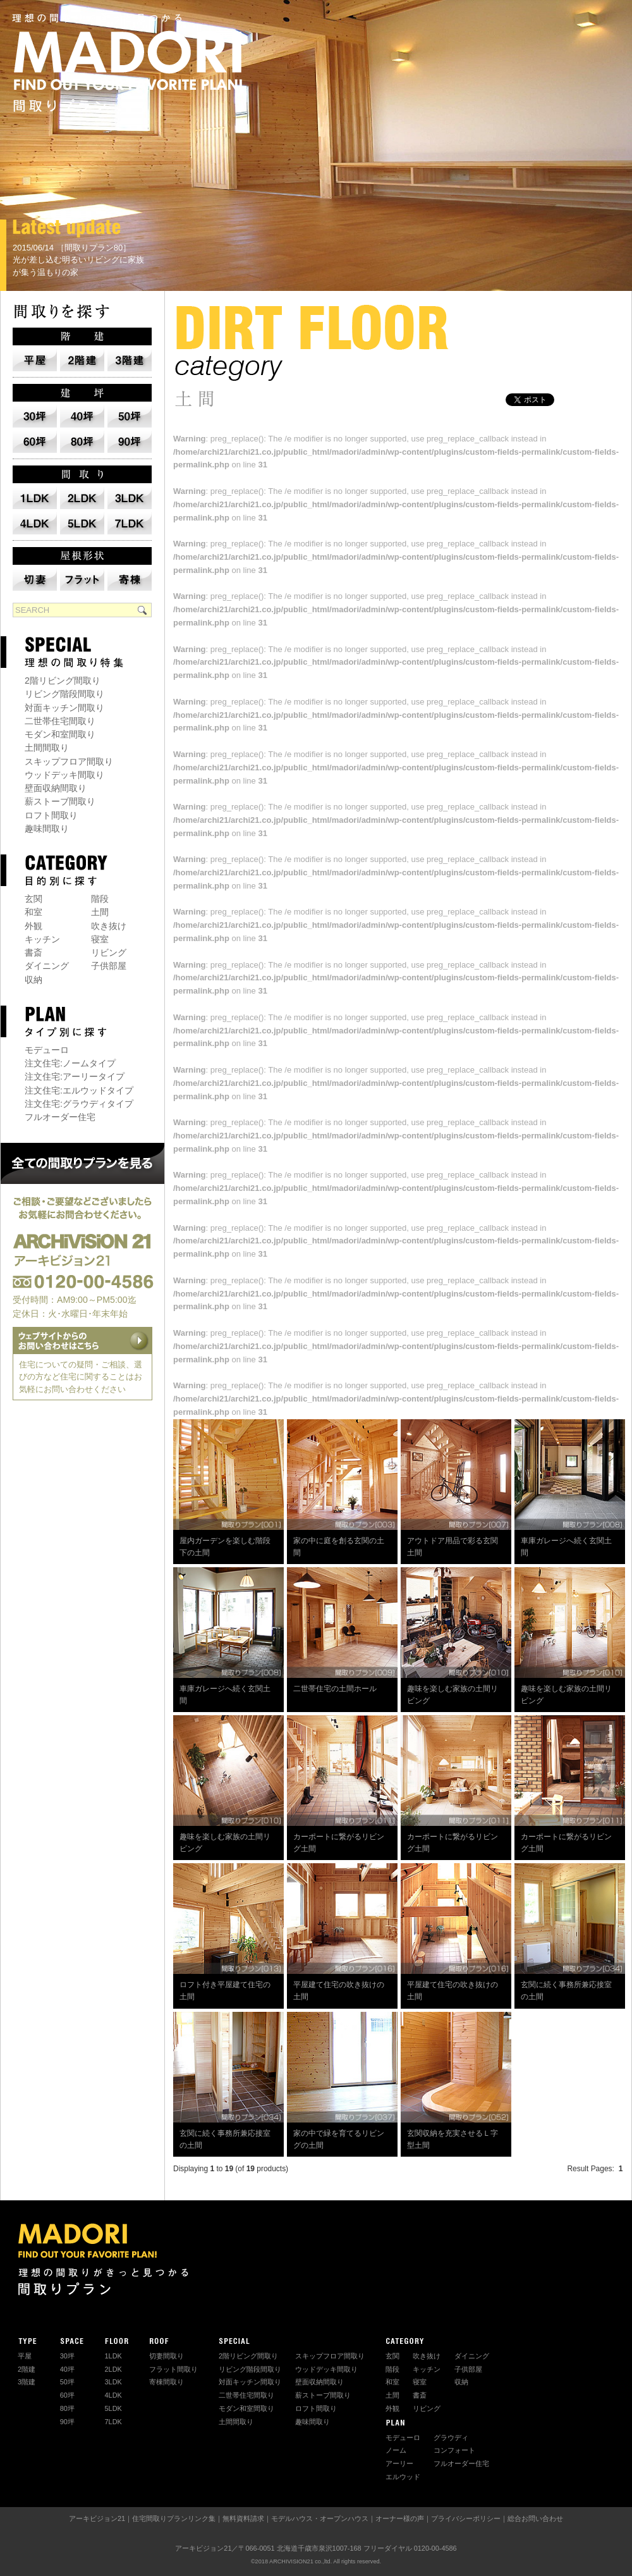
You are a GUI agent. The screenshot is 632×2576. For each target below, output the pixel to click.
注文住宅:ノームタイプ (70, 1063)
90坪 (67, 2421)
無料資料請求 (243, 2518)
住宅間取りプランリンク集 (174, 2518)
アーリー (399, 2463)
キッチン (42, 939)
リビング (108, 952)
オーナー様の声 (399, 2518)
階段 (100, 899)
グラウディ (451, 2437)
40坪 (67, 2369)
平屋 (25, 2356)
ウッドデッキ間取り (64, 775)
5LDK (113, 2408)
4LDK (113, 2395)
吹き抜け (108, 926)
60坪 (67, 2395)
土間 (100, 912)
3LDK (113, 2382)
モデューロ (47, 1050)
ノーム (396, 2450)
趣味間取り (47, 828)
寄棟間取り (166, 2382)
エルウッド (403, 2476)
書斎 (33, 952)
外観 (33, 926)
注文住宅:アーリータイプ (75, 1076)
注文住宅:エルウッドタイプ (79, 1090)
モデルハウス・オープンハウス (319, 2518)
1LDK (113, 2356)
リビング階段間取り (64, 694)
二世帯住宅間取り (60, 721)
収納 (33, 980)
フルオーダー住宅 (60, 1117)
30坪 (67, 2356)
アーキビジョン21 (97, 2518)
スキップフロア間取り (69, 761)
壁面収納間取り (56, 788)
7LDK (113, 2421)
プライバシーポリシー (466, 2518)
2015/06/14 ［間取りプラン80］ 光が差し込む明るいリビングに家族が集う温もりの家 (78, 260)
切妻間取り (166, 2356)
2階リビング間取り (62, 680)
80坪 (67, 2408)
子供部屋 (108, 966)
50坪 (67, 2382)
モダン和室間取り (60, 734)
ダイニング (47, 966)
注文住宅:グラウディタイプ (79, 1104)
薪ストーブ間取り (60, 801)
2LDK (113, 2369)
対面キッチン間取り (64, 708)
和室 (33, 912)
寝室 (100, 939)
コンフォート (454, 2450)
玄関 (33, 899)
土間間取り (47, 748)
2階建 (26, 2369)
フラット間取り (173, 2369)
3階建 (26, 2382)
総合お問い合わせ (535, 2518)
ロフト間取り (51, 815)
